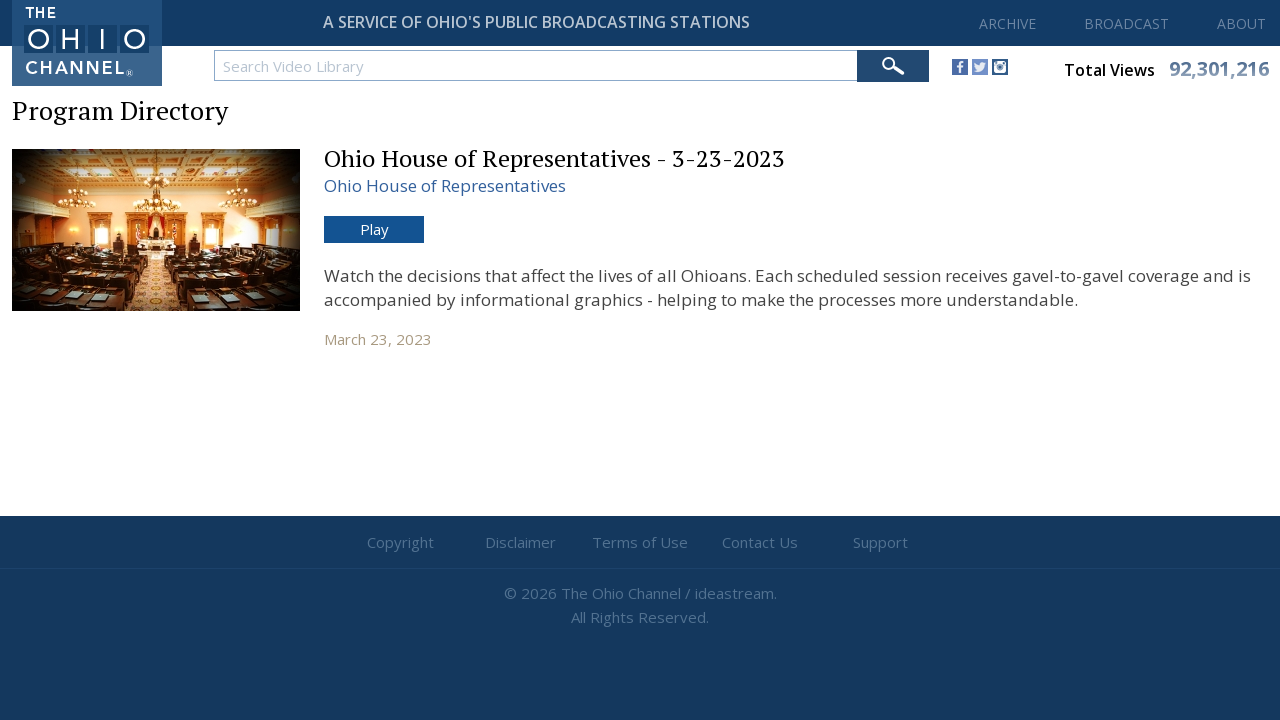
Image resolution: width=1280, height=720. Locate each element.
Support (880, 542)
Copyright (400, 542)
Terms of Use (640, 542)
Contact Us (760, 542)
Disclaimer (520, 542)
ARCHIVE (1007, 23)
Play (374, 229)
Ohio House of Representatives (445, 185)
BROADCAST (1126, 23)
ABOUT (1241, 23)
